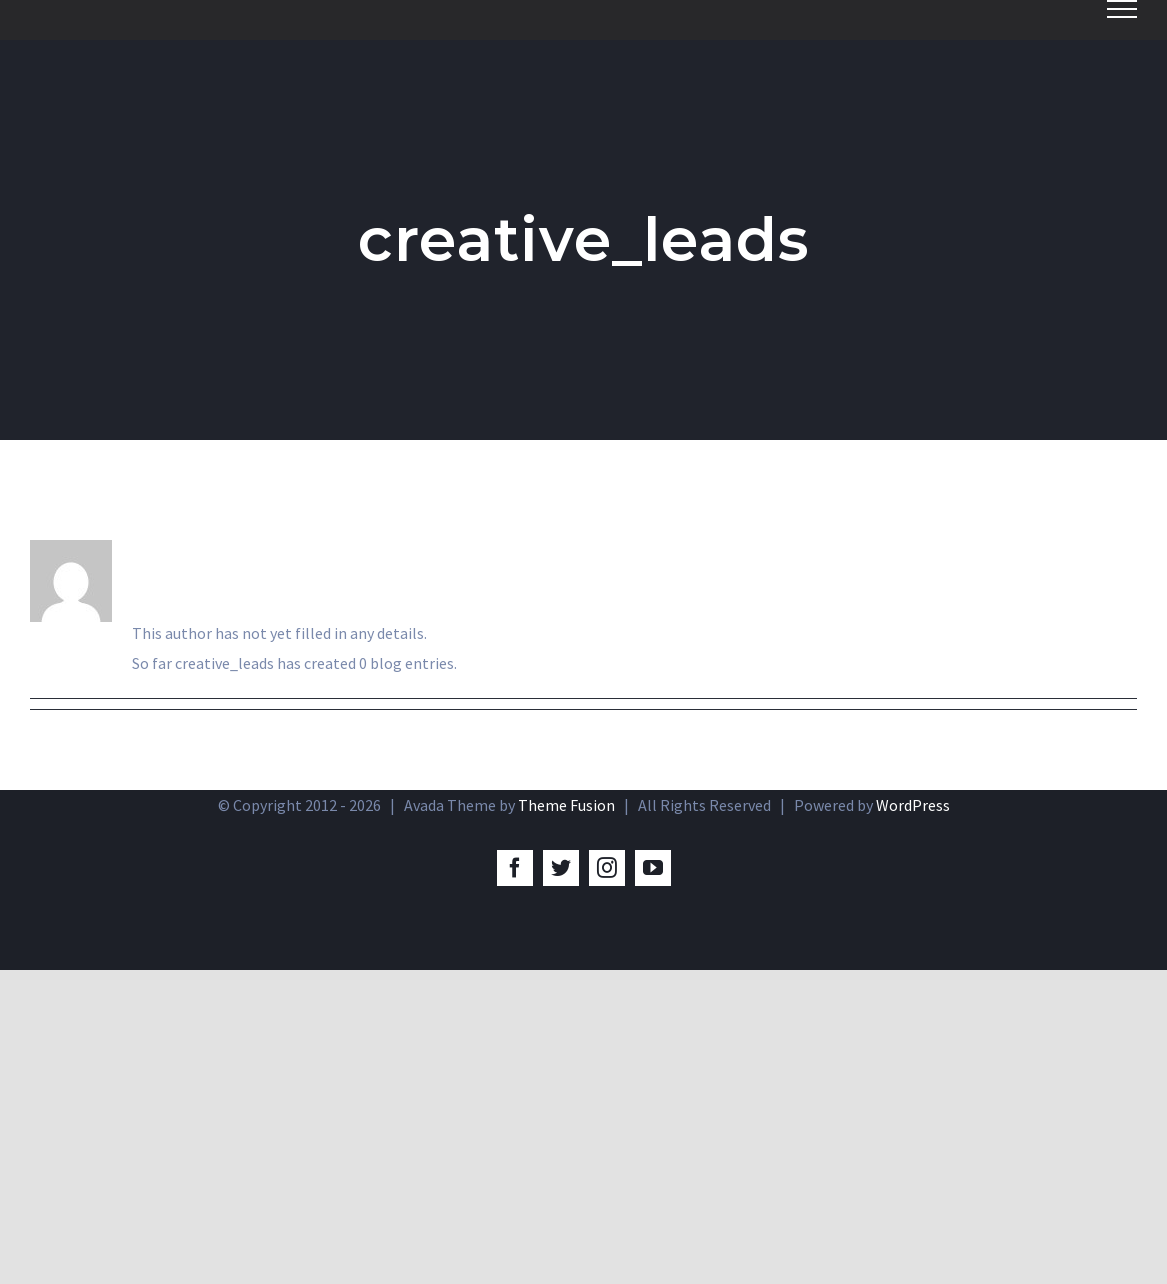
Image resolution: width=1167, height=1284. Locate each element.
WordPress (913, 805)
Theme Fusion (566, 805)
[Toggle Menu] (1122, 9)
